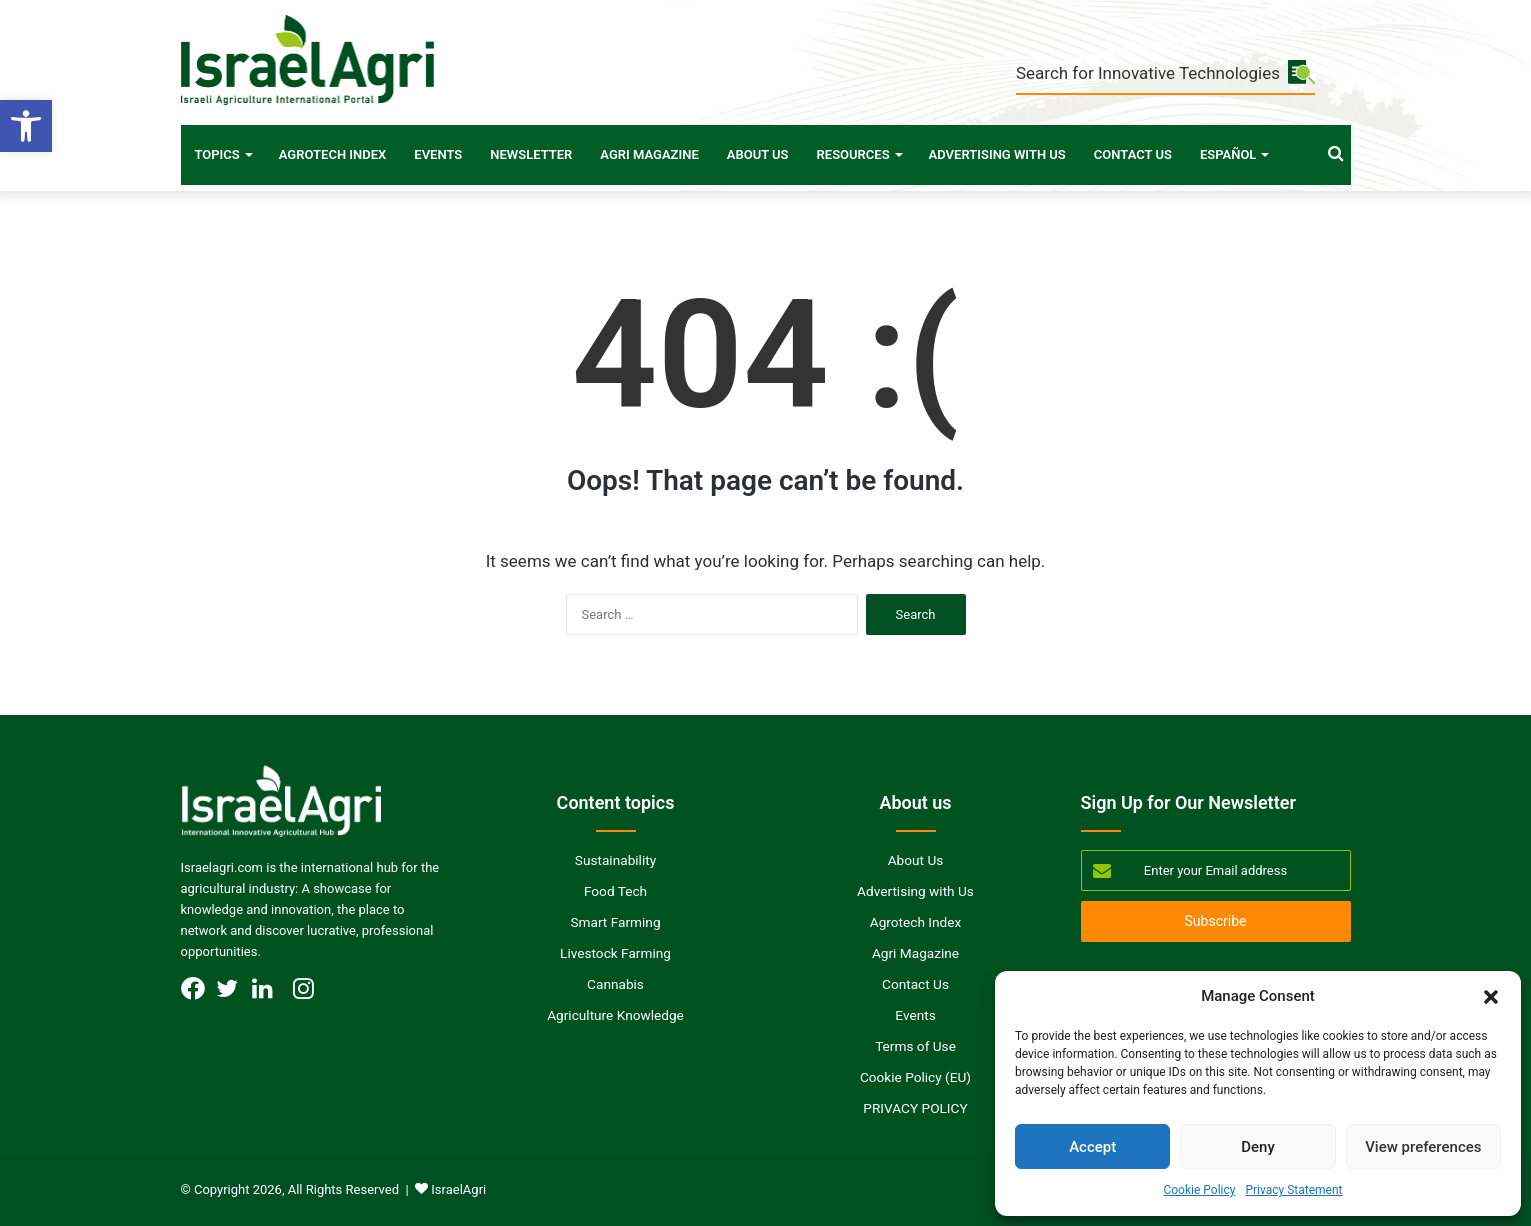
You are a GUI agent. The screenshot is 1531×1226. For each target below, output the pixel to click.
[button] (26, 126)
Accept (1092, 1147)
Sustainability (615, 860)
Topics (217, 154)
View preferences (1423, 1147)
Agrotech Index (333, 154)
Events (438, 154)
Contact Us (1133, 154)
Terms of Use (915, 1046)
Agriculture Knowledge (615, 1015)
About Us (758, 154)
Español (1228, 154)
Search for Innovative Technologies (1165, 73)
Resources (853, 154)
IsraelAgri (458, 1189)
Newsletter (531, 154)
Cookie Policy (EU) (915, 1077)
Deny (1258, 1147)
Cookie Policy (1199, 1190)
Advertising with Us (997, 154)
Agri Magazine (649, 154)
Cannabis (615, 984)
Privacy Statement (1293, 1190)
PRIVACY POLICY (915, 1108)
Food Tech (615, 891)
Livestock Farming (615, 953)
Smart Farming (615, 922)
